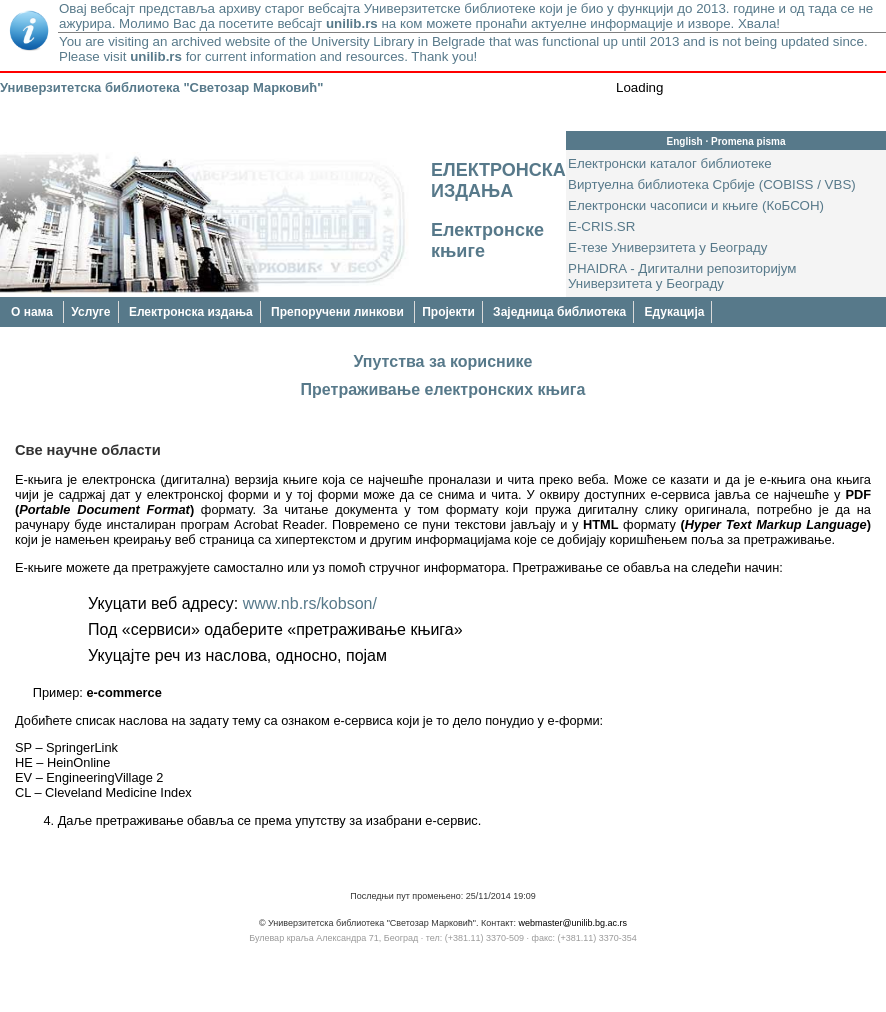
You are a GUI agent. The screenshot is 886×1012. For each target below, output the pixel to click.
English (685, 141)
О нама (33, 312)
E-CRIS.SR (601, 226)
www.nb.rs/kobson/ (310, 603)
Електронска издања (191, 312)
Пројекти (448, 312)
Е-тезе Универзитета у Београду (667, 247)
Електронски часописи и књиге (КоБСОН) (696, 205)
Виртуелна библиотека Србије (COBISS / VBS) (712, 184)
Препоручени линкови (339, 312)
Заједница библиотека (559, 312)
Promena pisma (748, 141)
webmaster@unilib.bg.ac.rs (572, 923)
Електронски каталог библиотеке (670, 163)
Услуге (90, 312)
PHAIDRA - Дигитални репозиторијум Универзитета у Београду (682, 276)
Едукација (675, 312)
